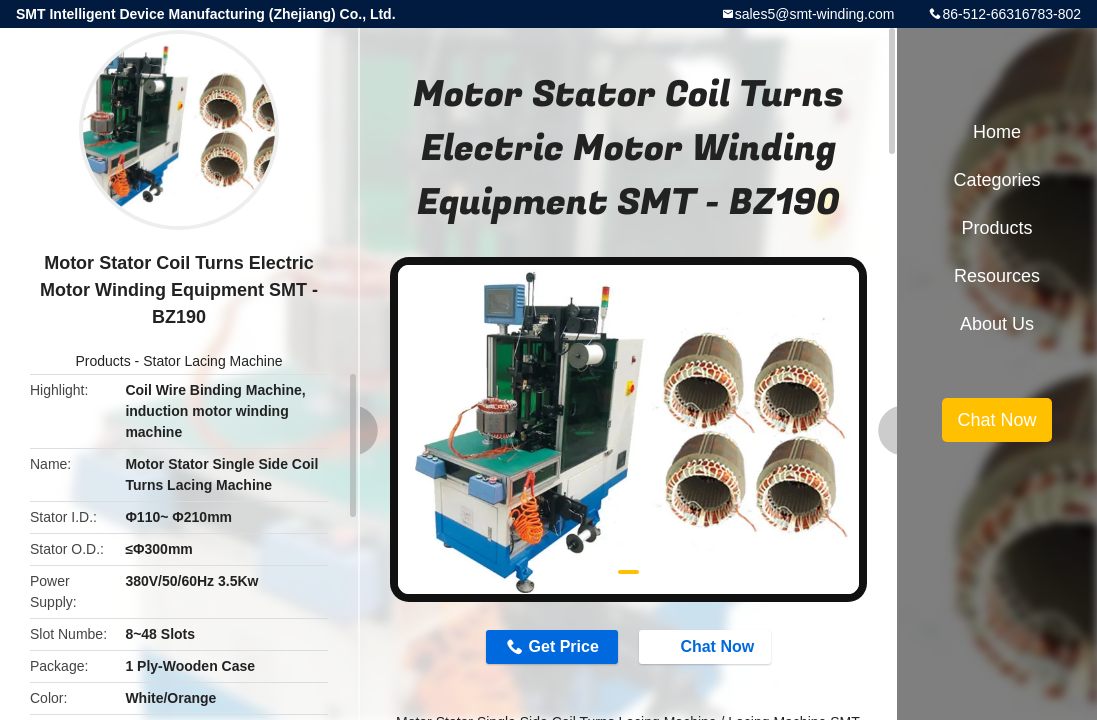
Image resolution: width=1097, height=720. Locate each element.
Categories (996, 180)
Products (102, 361)
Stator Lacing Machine (212, 361)
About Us (997, 324)
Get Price (564, 646)
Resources (997, 276)
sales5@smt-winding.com (815, 14)
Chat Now (707, 646)
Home (997, 132)
